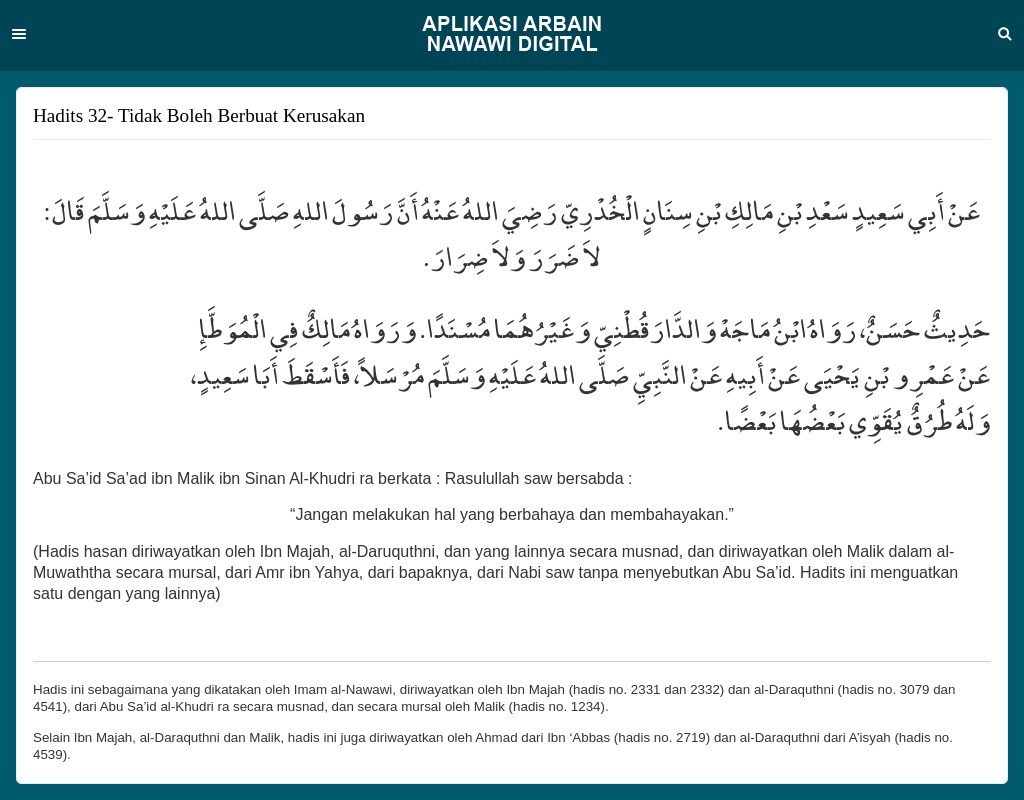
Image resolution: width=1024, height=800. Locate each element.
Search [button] (1005, 34)
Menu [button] (19, 34)
